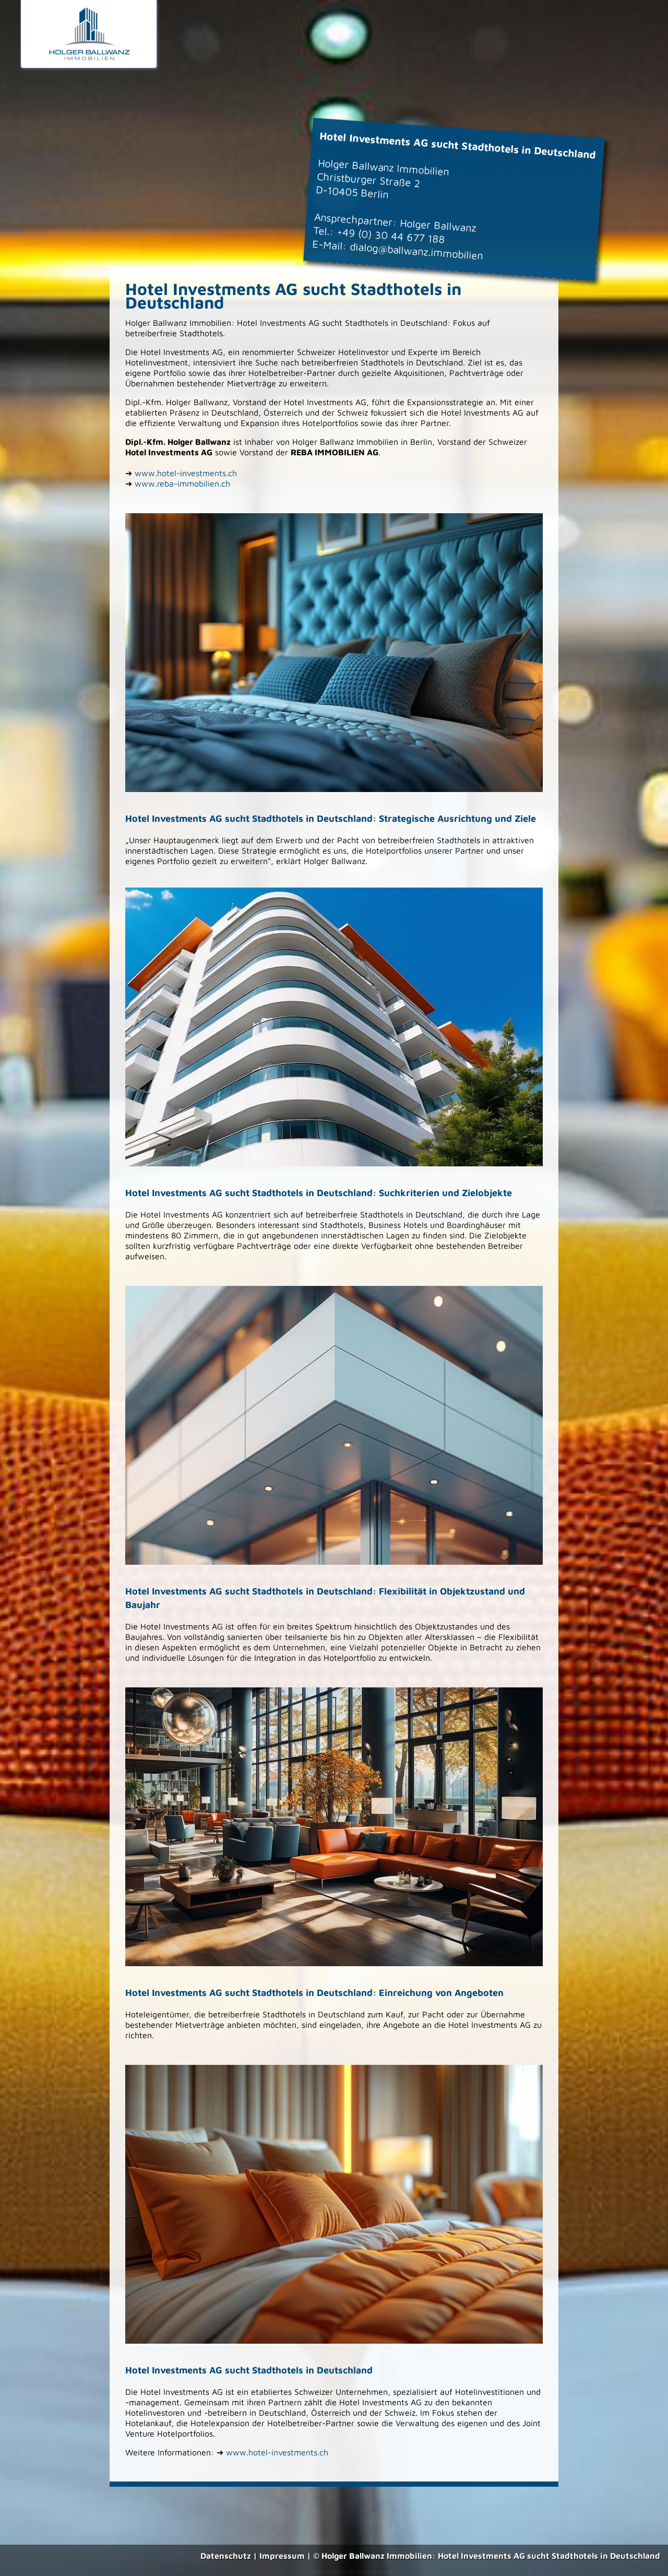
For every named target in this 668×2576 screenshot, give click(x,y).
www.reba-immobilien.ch (182, 483)
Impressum (282, 2555)
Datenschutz (225, 2555)
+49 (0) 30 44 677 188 (390, 235)
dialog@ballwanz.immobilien (416, 251)
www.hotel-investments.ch (186, 473)
